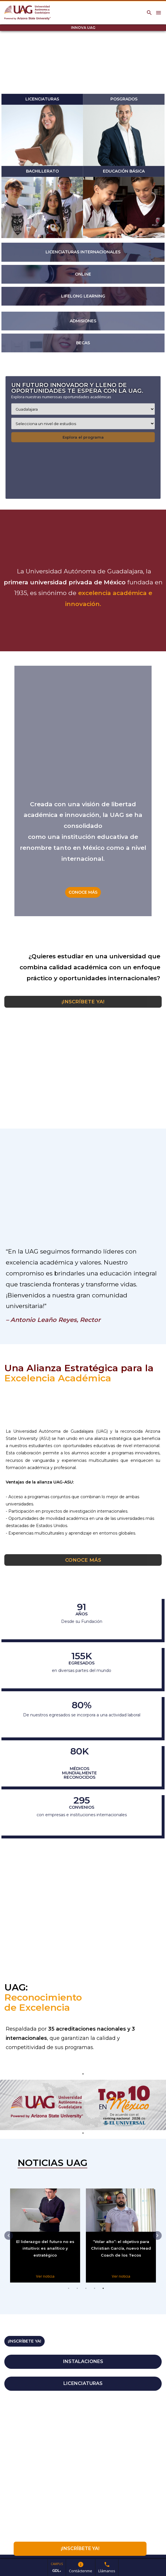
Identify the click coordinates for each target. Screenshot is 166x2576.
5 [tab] (103, 2295)
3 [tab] (86, 2295)
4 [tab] (94, 2295)
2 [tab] (77, 2295)
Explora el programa (83, 437)
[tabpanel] (83, 2105)
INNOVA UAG (83, 27)
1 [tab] (68, 2295)
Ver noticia (42, 2276)
